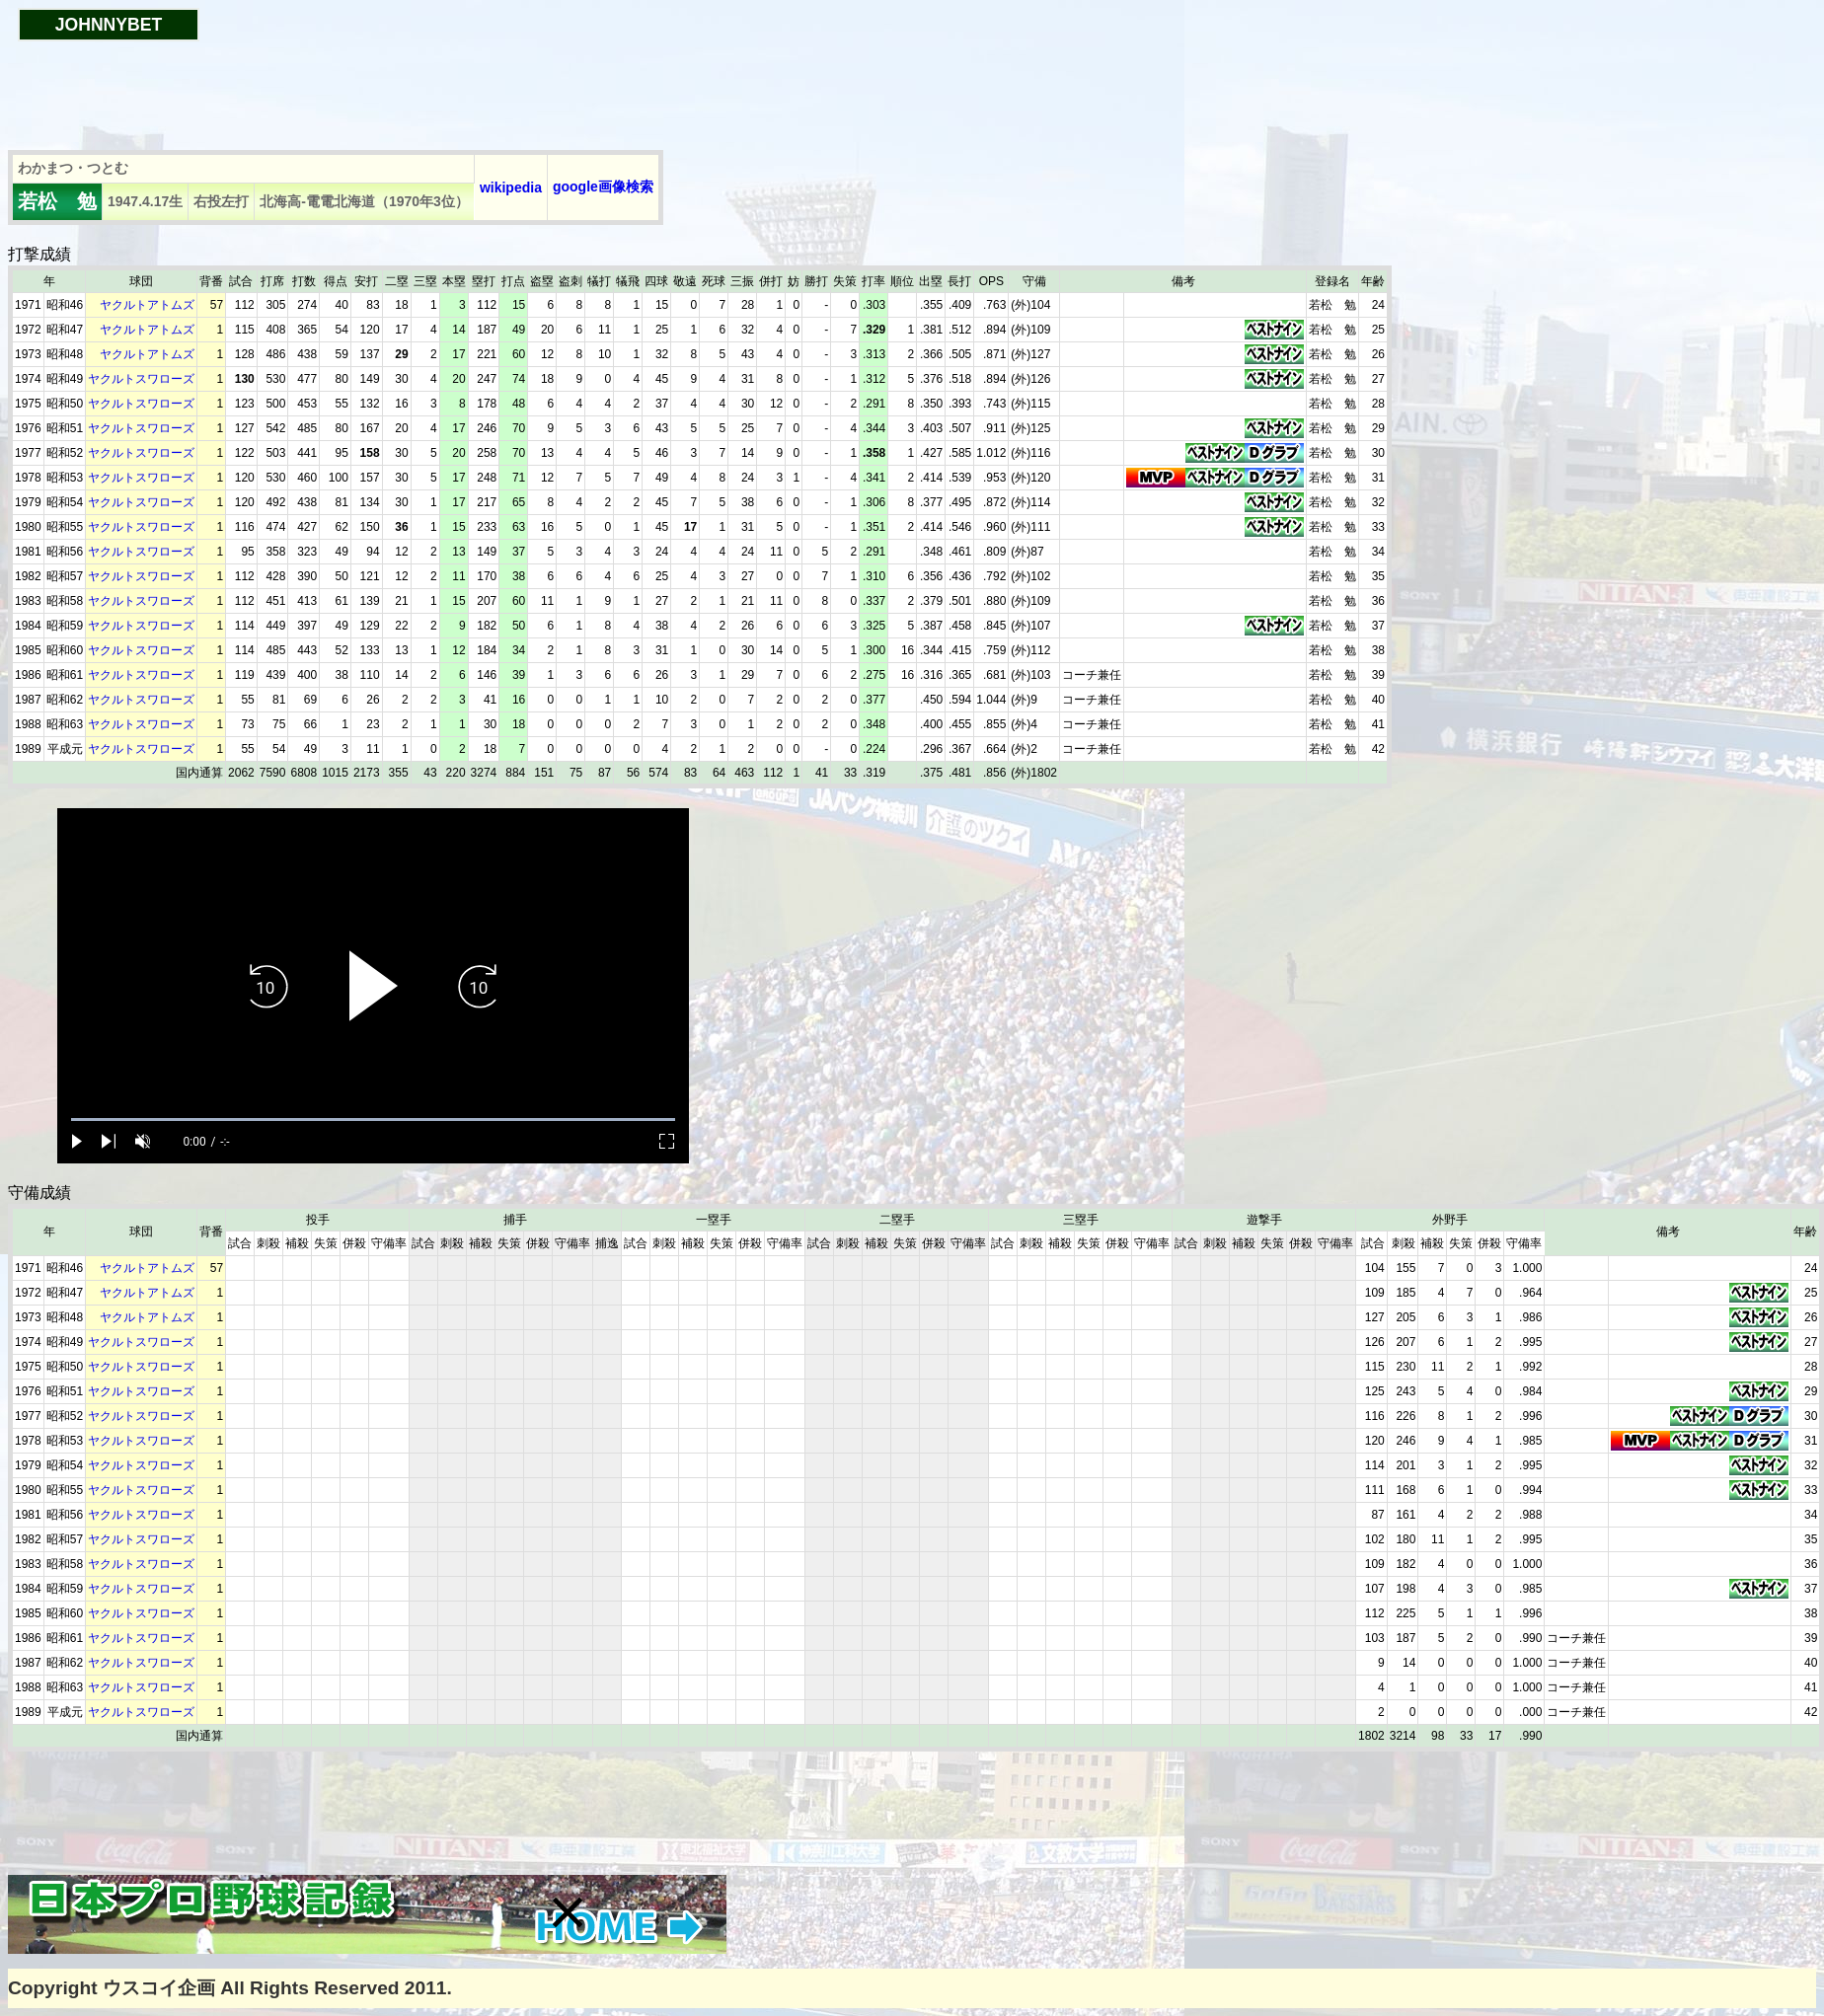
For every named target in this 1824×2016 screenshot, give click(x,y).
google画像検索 (603, 186)
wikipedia (511, 187)
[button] (567, 1912)
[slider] (373, 1119)
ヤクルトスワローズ (141, 379)
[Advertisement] (367, 85)
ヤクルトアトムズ (147, 305)
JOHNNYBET (109, 25)
